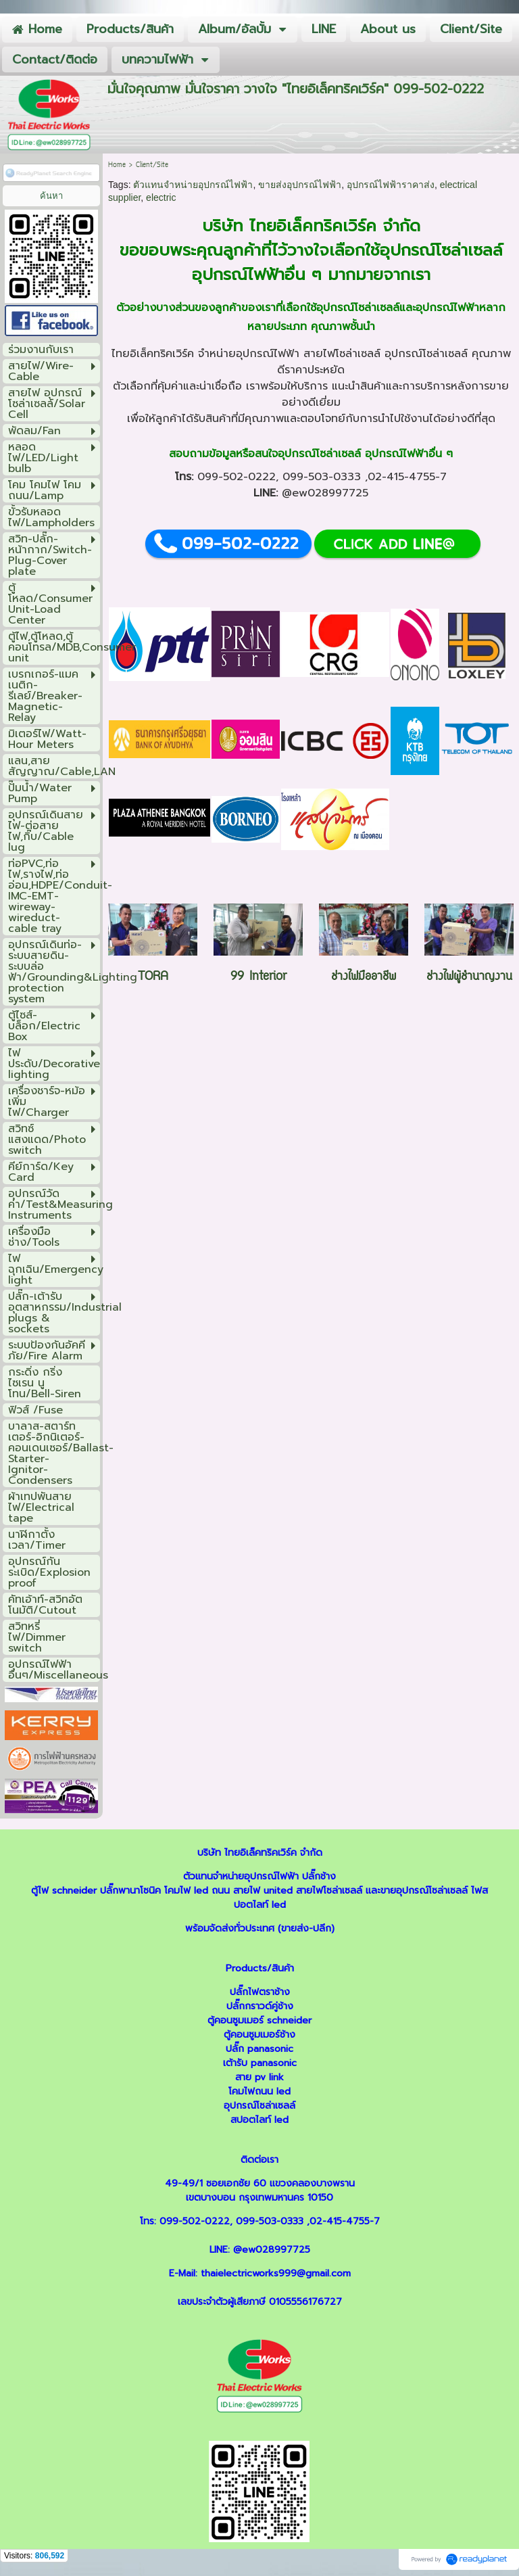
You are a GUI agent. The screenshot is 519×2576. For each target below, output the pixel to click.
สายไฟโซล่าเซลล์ (341, 354)
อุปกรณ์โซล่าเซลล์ (441, 250)
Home (117, 165)
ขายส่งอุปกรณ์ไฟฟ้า (299, 184)
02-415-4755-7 (407, 477)
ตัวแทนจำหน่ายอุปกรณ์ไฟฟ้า (193, 184)
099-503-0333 (321, 477)
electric (161, 197)
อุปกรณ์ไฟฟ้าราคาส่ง (391, 184)
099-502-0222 (236, 477)
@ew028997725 (325, 493)
